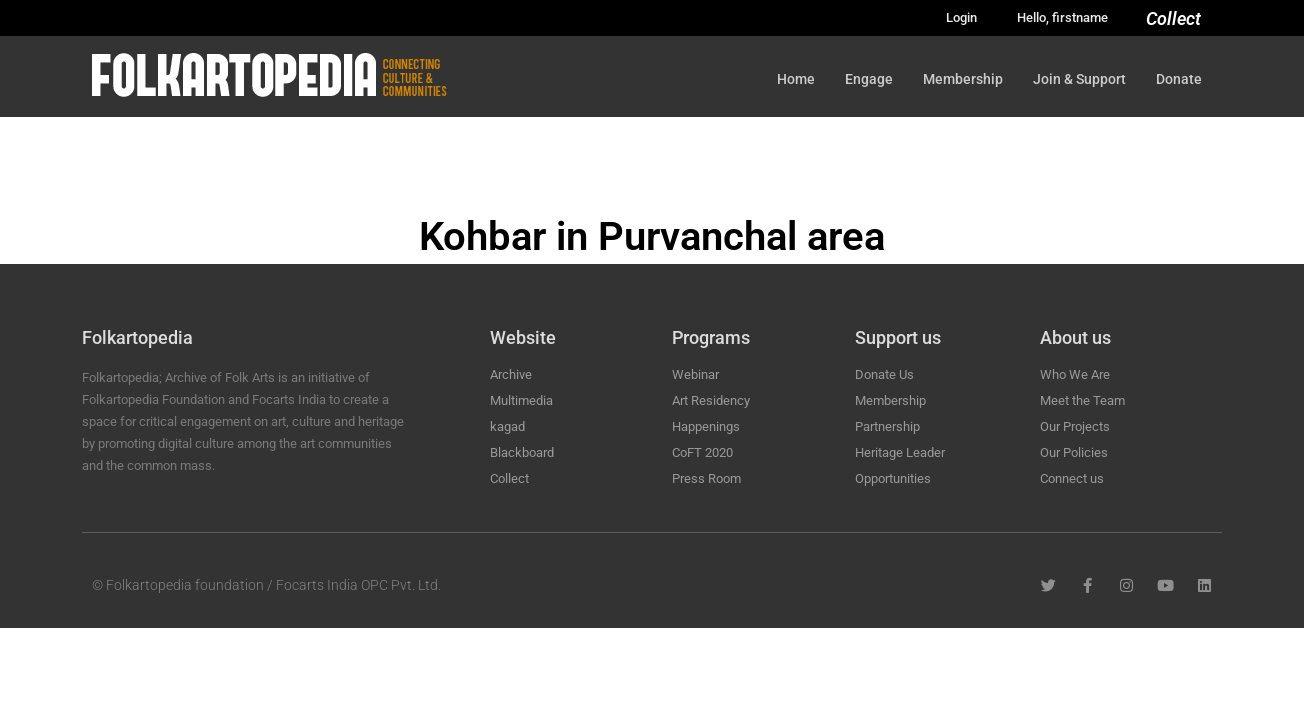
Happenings (706, 426)
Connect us (1072, 478)
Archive (511, 374)
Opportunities (893, 478)
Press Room (706, 478)
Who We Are (1075, 374)
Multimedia (521, 400)
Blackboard (522, 452)
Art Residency (711, 400)
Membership (963, 79)
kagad (507, 426)
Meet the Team (1082, 400)
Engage (869, 79)
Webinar (695, 374)
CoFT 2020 (702, 452)
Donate (1179, 79)
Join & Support (1079, 79)
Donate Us (884, 374)
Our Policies (1074, 452)
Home (796, 79)
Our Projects (1075, 426)
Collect (1173, 18)
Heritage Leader (900, 452)
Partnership (887, 426)
